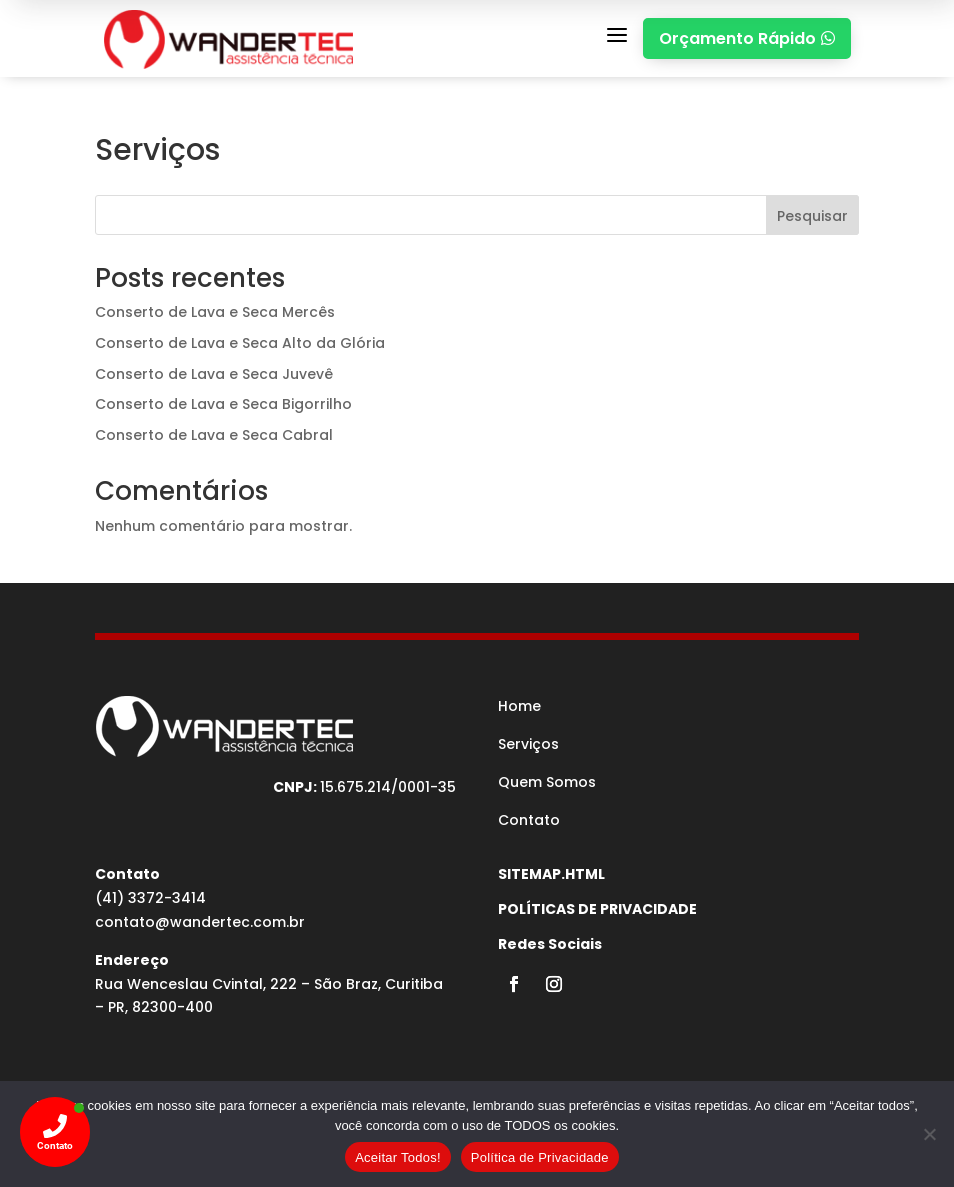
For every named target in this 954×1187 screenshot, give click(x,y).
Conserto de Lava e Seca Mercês (215, 312)
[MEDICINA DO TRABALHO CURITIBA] (228, 38)
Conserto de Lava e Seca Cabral (214, 435)
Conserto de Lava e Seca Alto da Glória (240, 343)
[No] (929, 1134)
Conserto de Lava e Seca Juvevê (214, 374)
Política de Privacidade (540, 1157)
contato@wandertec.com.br (200, 922)
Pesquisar (812, 216)
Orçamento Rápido (747, 38)
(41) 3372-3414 (150, 898)
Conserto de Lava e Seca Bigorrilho (223, 404)
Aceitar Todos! (398, 1157)
